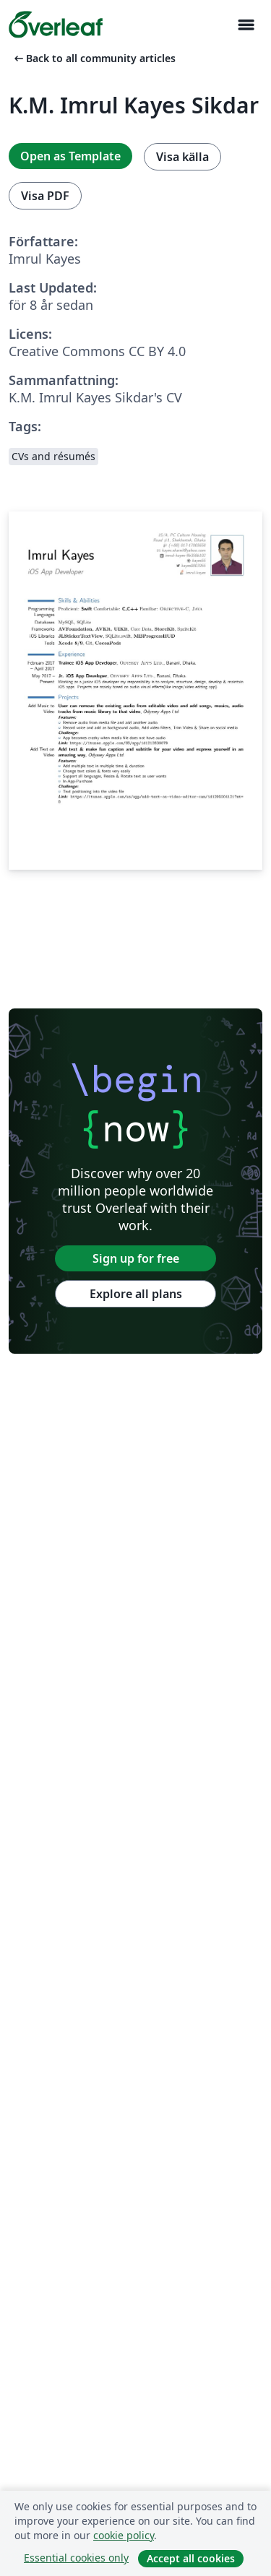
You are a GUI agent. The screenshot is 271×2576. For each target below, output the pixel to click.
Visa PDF (45, 196)
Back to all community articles (94, 58)
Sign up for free (136, 1258)
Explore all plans (136, 1294)
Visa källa (182, 157)
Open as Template (70, 156)
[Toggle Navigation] (245, 25)
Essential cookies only (76, 2557)
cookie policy (123, 2535)
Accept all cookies (191, 2558)
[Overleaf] (56, 24)
